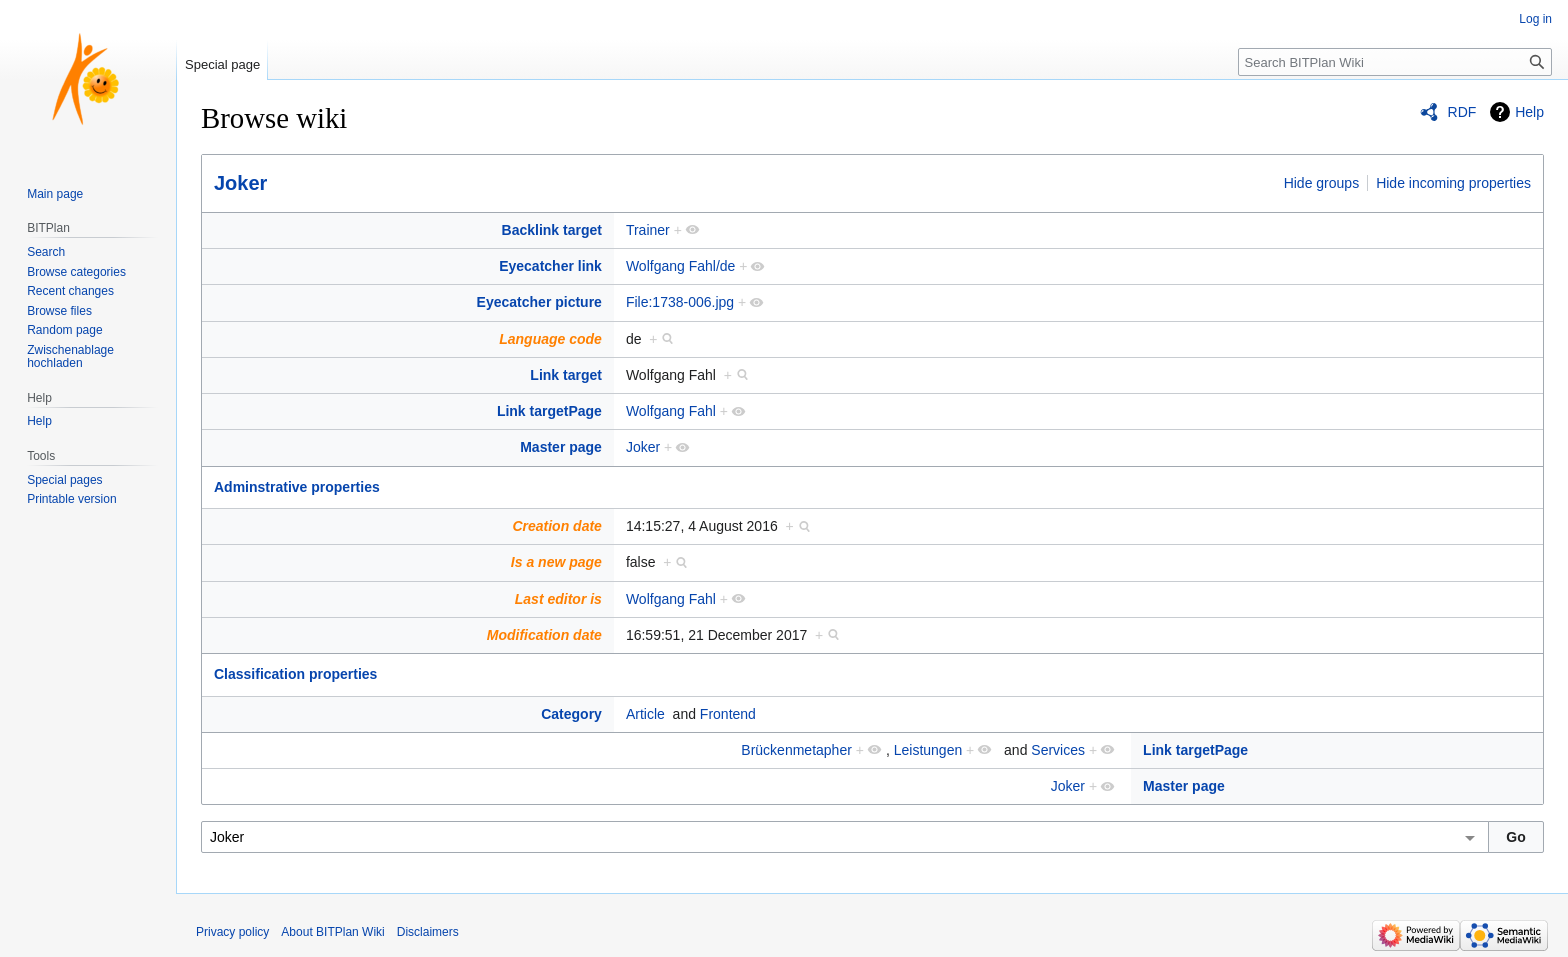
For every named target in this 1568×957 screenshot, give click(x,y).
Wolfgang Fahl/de (680, 266)
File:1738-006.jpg (680, 302)
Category (571, 714)
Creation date (556, 526)
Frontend (728, 714)
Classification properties (295, 674)
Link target (566, 375)
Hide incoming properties (1453, 183)
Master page (561, 447)
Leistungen (928, 750)
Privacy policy (232, 932)
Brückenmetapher (796, 750)
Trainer (648, 230)
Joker (240, 183)
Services (1058, 750)
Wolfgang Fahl (671, 411)
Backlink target (552, 230)
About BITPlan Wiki (332, 932)
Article (645, 714)
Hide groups (1322, 183)
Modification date (544, 635)
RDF (1462, 112)
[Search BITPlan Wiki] (1395, 62)
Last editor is (558, 599)
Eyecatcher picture (539, 302)
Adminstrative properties (297, 487)
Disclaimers (428, 932)
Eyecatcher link (550, 266)
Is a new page (556, 562)
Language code (550, 339)
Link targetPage (549, 411)
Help (1529, 112)
